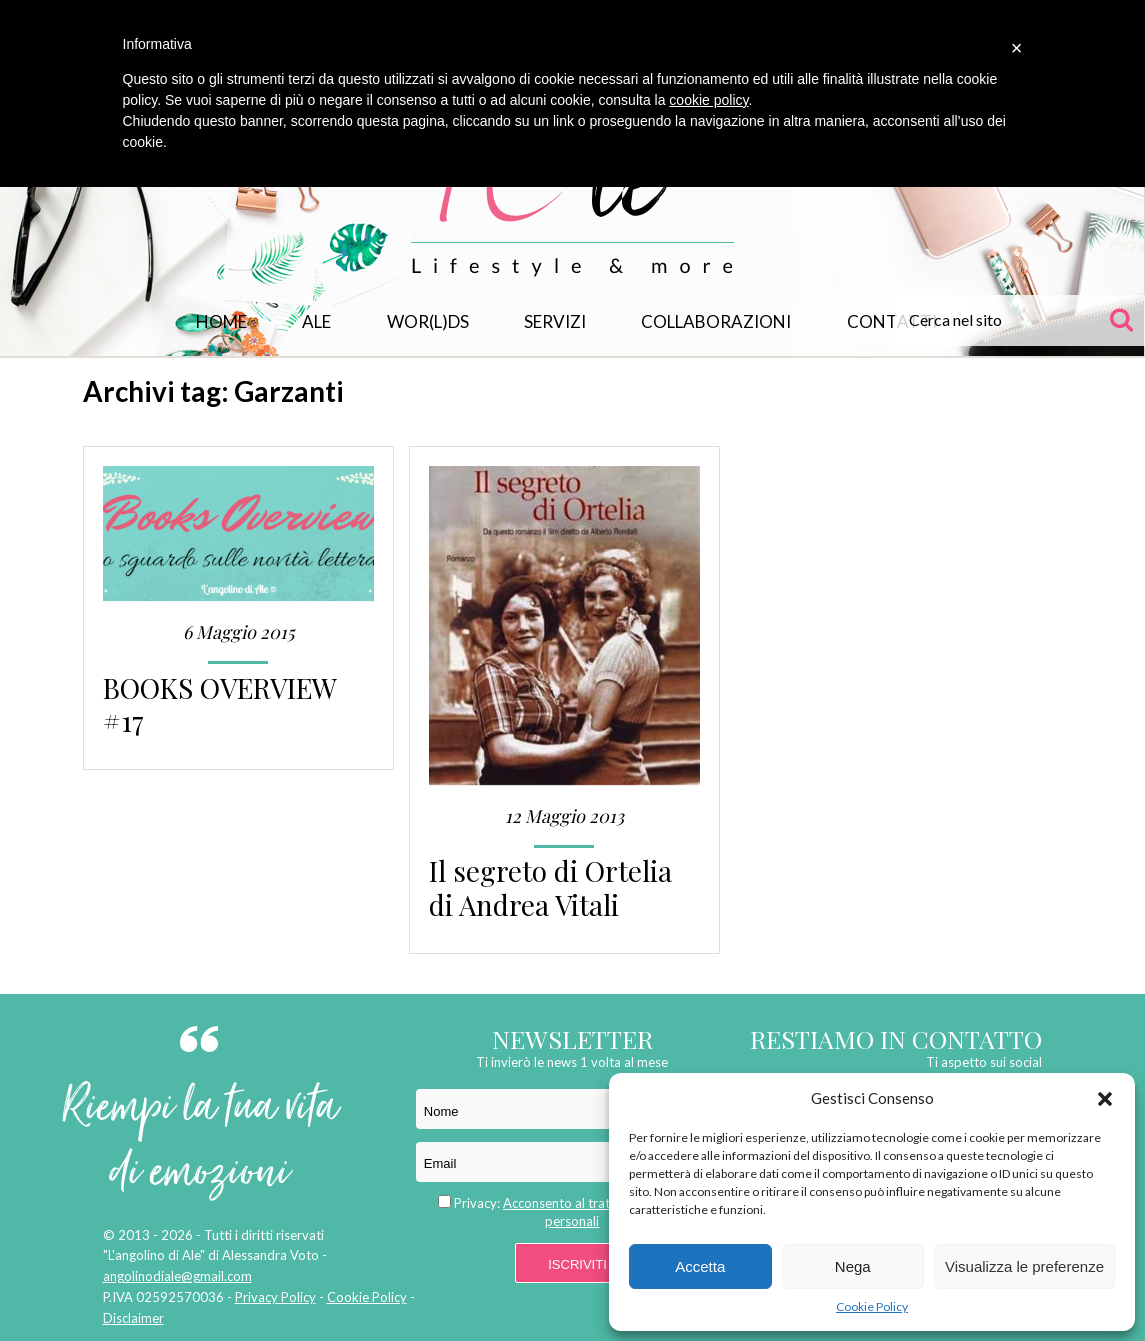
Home (221, 321)
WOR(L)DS (428, 321)
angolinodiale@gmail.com (177, 1276)
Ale (316, 321)
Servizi (555, 321)
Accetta (700, 1266)
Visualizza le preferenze (1024, 1266)
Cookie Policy (872, 1306)
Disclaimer (133, 1318)
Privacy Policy (275, 1297)
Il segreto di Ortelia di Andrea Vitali (550, 887)
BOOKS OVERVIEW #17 (219, 704)
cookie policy (708, 100)
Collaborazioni (716, 321)
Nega (853, 1266)
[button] (1105, 1099)
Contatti (892, 321)
